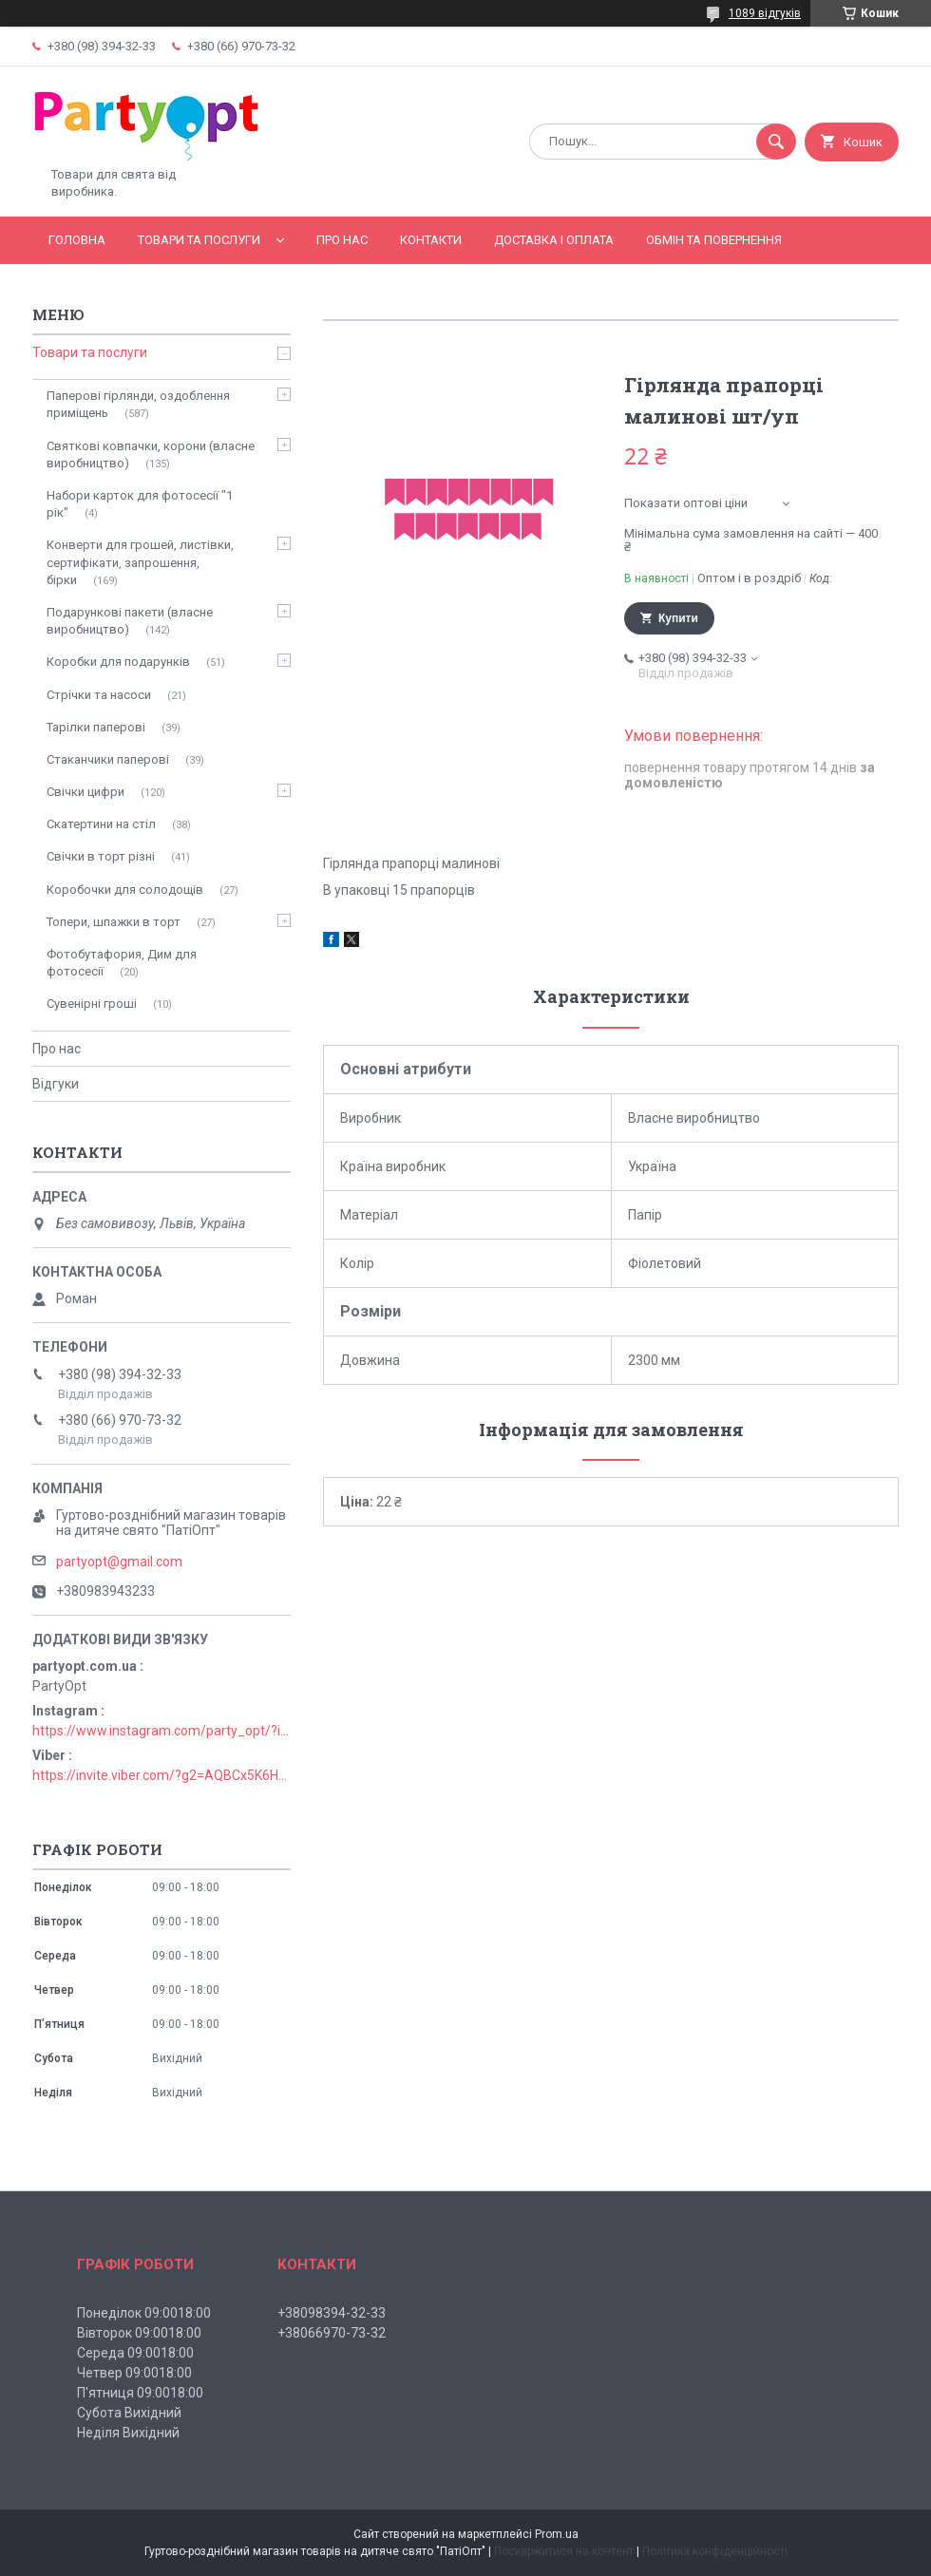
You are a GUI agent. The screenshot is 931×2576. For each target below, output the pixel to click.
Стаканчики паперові (108, 759)
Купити (678, 618)
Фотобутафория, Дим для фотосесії (122, 962)
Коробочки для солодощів (125, 889)
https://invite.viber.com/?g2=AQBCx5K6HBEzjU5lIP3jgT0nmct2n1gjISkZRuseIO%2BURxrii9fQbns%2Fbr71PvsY (161, 1775)
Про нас (342, 240)
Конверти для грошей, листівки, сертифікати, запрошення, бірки (140, 562)
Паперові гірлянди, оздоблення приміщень (138, 404)
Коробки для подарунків (118, 661)
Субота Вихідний (129, 2412)
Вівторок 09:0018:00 (139, 2332)
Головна (76, 240)
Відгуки (55, 1083)
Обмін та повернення (714, 240)
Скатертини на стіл (101, 824)
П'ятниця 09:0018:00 (140, 2392)
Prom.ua (557, 2534)
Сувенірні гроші (92, 1003)
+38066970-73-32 (331, 2332)
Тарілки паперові (96, 727)
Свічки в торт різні (101, 856)
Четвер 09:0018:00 (134, 2372)
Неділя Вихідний (128, 2432)
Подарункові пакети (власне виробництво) (130, 620)
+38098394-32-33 (331, 2312)
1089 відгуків (765, 13)
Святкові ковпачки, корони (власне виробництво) (151, 454)
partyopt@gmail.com (119, 1561)
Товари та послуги (199, 240)
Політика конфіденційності (715, 2551)
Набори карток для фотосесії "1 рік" (140, 504)
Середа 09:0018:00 (135, 2352)
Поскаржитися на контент (564, 2551)
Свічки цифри (85, 792)
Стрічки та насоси (99, 695)
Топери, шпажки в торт (113, 922)
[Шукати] (776, 141)
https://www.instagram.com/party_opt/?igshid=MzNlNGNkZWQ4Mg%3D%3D (161, 1730)
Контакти (431, 240)
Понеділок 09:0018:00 (144, 2312)
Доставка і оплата (554, 240)
